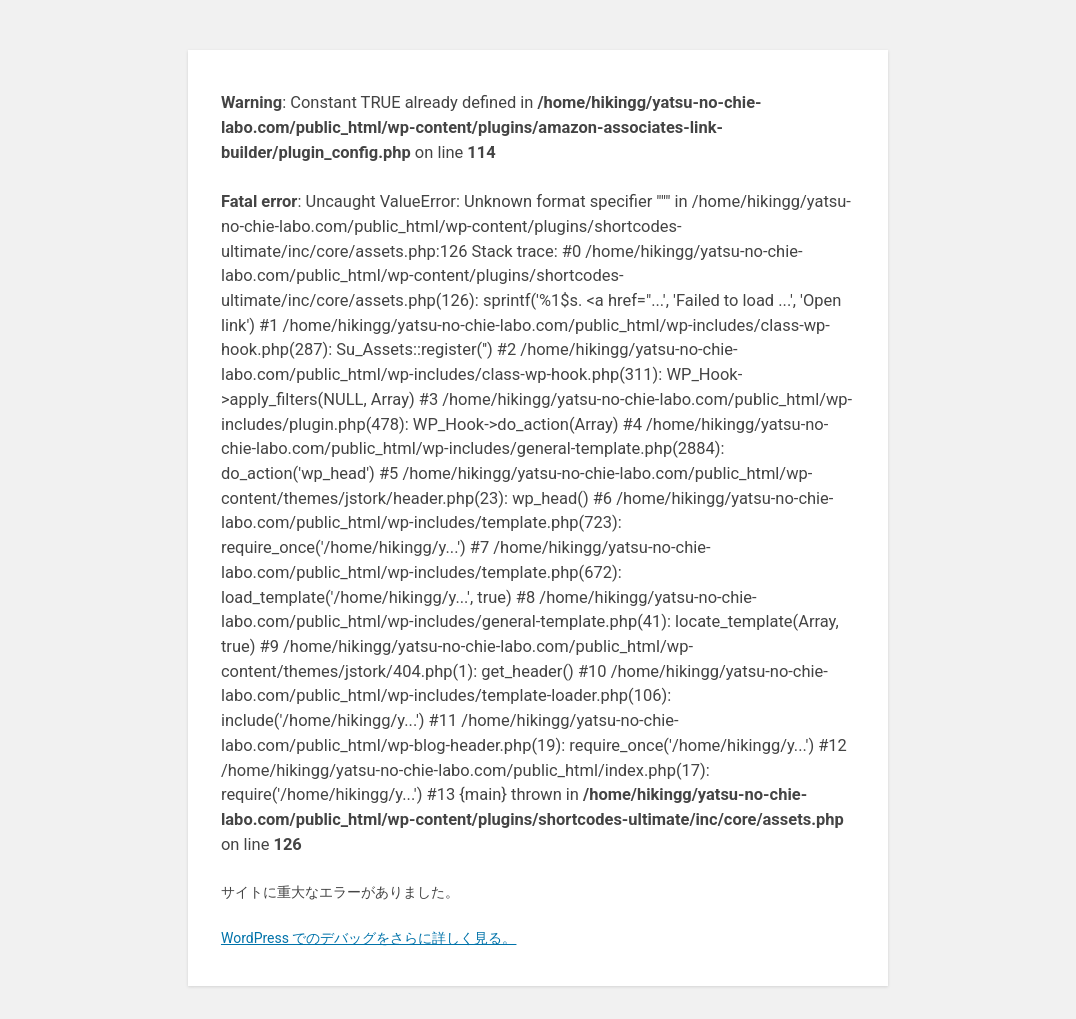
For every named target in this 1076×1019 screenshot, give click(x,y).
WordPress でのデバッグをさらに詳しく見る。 (369, 938)
